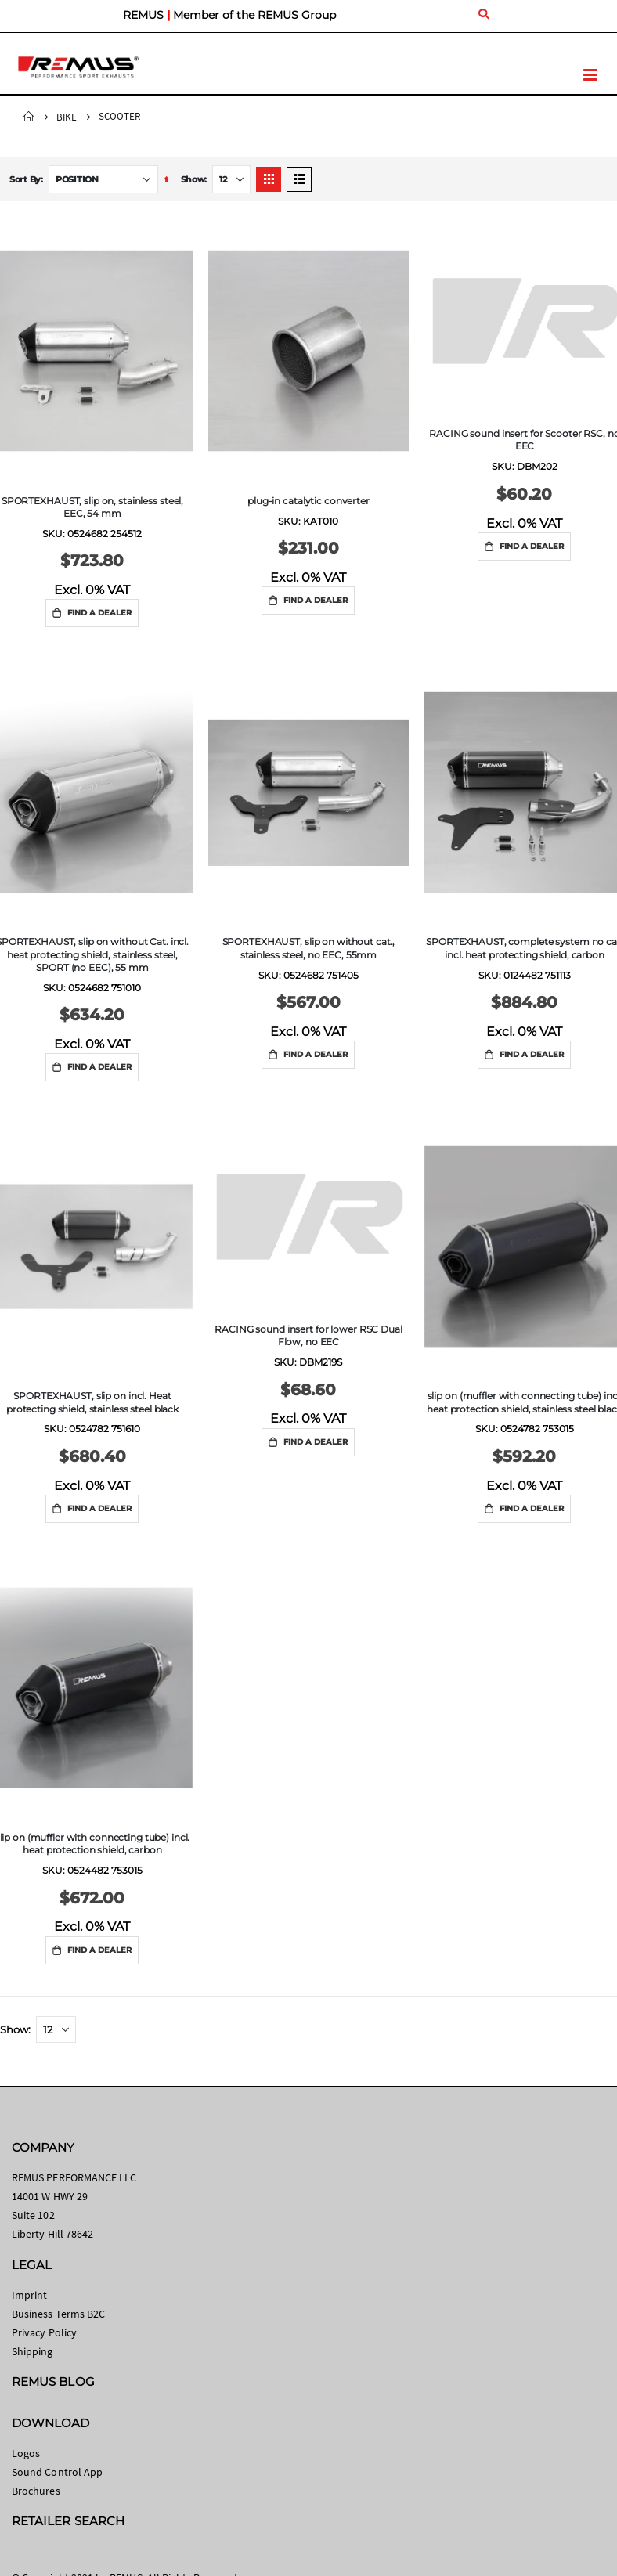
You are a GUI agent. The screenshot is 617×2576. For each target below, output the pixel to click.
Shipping (32, 2351)
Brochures (36, 2491)
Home (28, 117)
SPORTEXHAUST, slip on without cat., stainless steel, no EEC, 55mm (308, 948)
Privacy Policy (44, 2332)
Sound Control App (57, 2472)
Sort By (25, 179)
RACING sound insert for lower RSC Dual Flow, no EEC (308, 1335)
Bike (66, 117)
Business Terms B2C (58, 2314)
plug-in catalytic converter (308, 501)
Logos (26, 2453)
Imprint (29, 2295)
